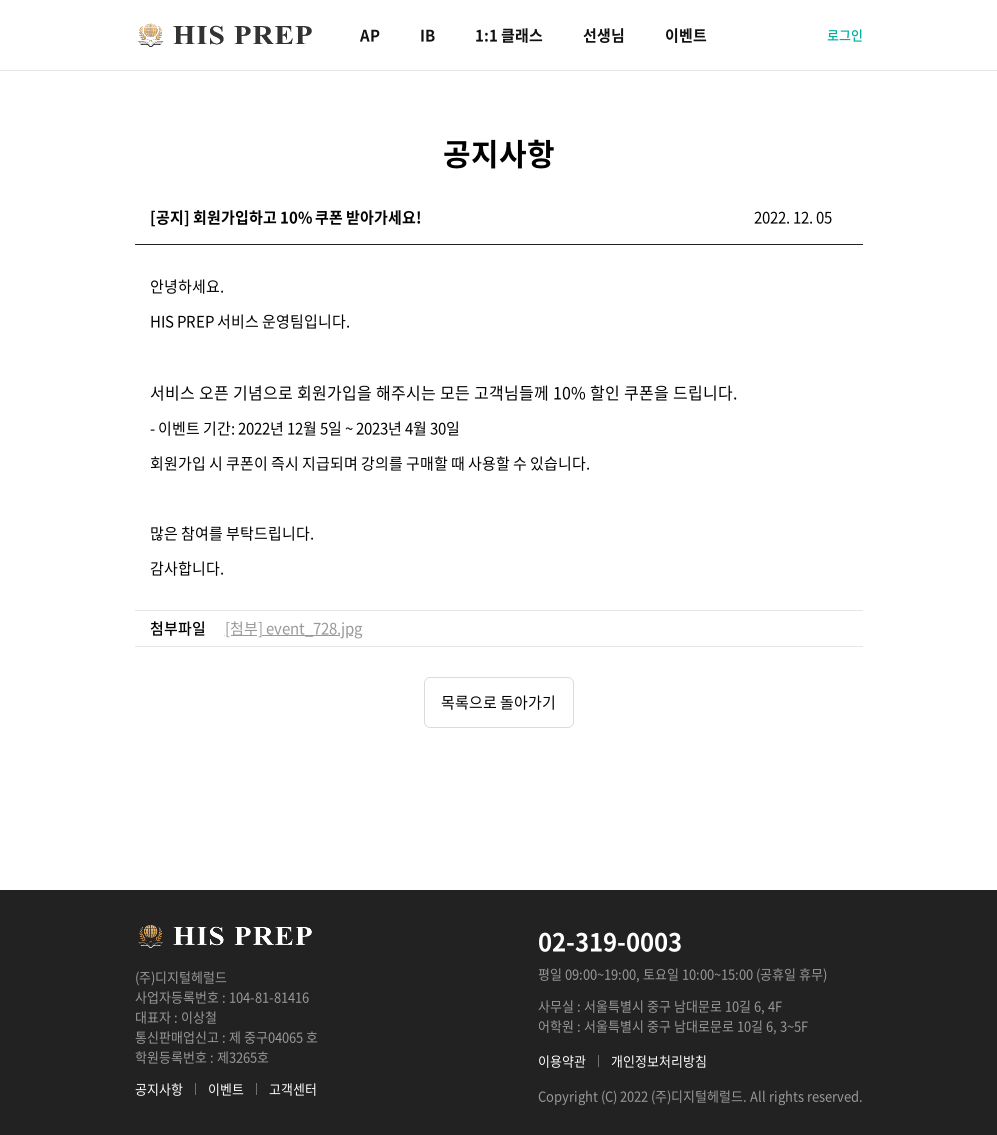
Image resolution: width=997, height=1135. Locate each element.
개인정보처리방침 (659, 1060)
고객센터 (293, 1088)
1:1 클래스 (509, 35)
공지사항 (159, 1088)
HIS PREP (225, 35)
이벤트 (686, 35)
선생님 (604, 35)
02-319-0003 (610, 941)
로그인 (845, 34)
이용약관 (562, 1060)
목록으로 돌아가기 (498, 702)
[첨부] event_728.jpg (293, 628)
